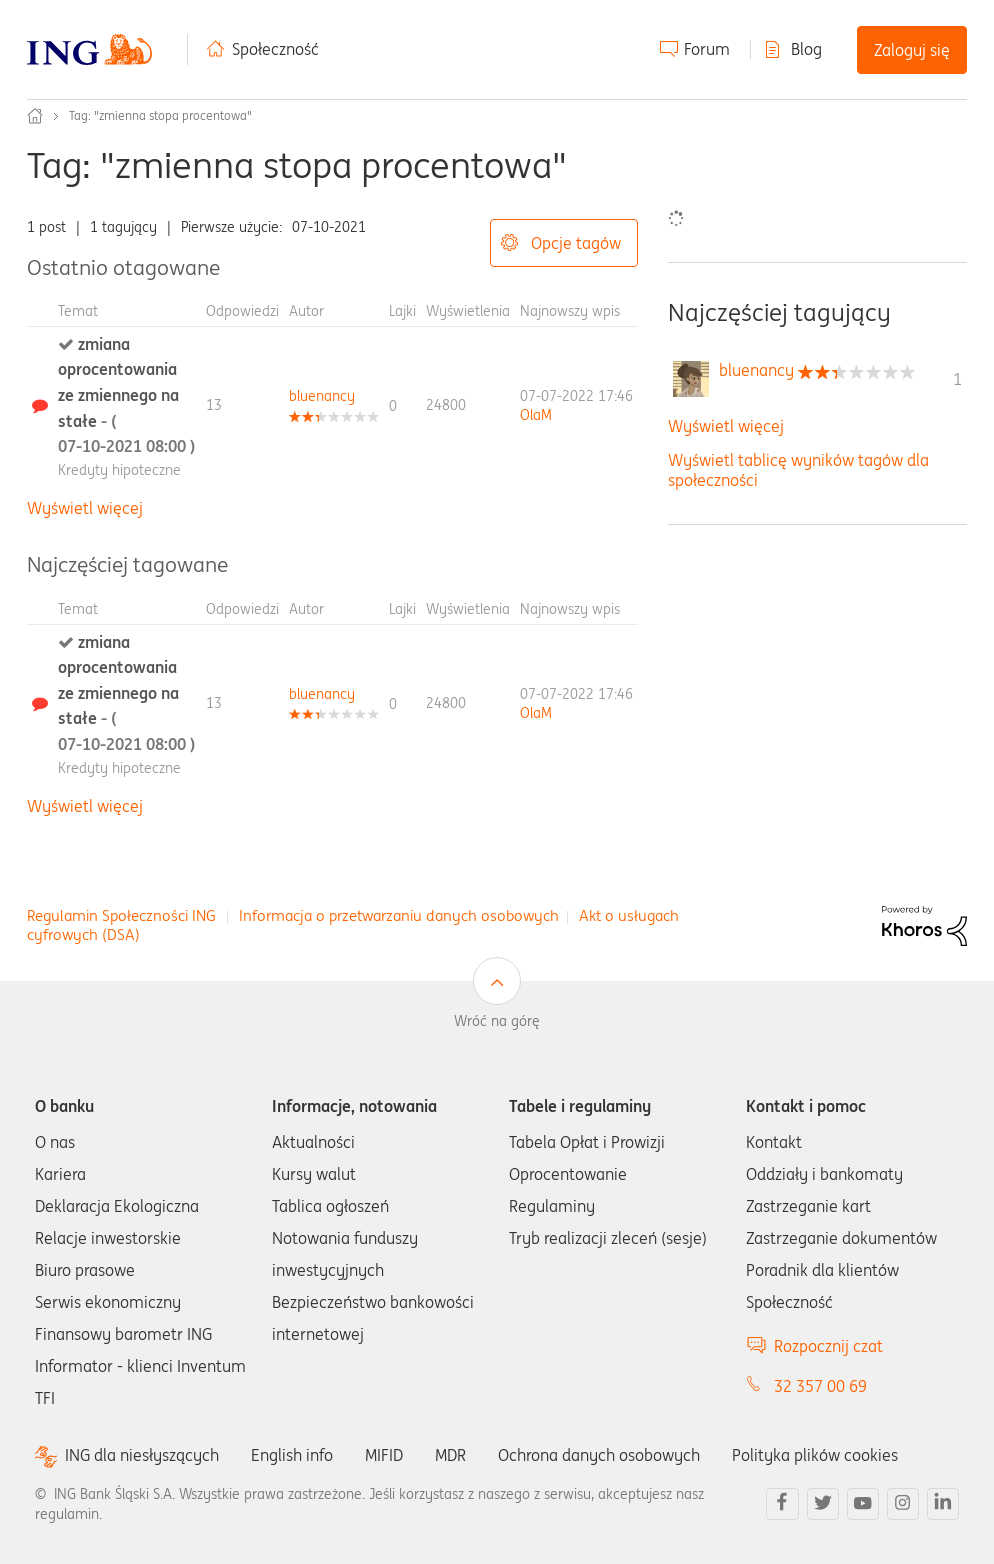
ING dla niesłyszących (142, 1455)
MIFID (384, 1455)
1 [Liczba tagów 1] (957, 379)
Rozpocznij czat (828, 1346)
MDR (450, 1455)
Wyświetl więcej (85, 508)
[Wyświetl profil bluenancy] (322, 396)
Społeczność (275, 49)
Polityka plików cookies (815, 1455)
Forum (707, 49)
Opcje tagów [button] (576, 243)
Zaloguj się (912, 50)
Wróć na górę (497, 1021)
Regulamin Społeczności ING (121, 915)
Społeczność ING (35, 116)
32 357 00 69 (820, 1386)
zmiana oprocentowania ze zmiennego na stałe (126, 395)
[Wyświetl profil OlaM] (536, 415)
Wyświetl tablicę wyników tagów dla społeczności (798, 469)
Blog (806, 49)
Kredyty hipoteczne (119, 470)
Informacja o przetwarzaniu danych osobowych (399, 915)
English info (292, 1455)
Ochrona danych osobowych (599, 1455)
